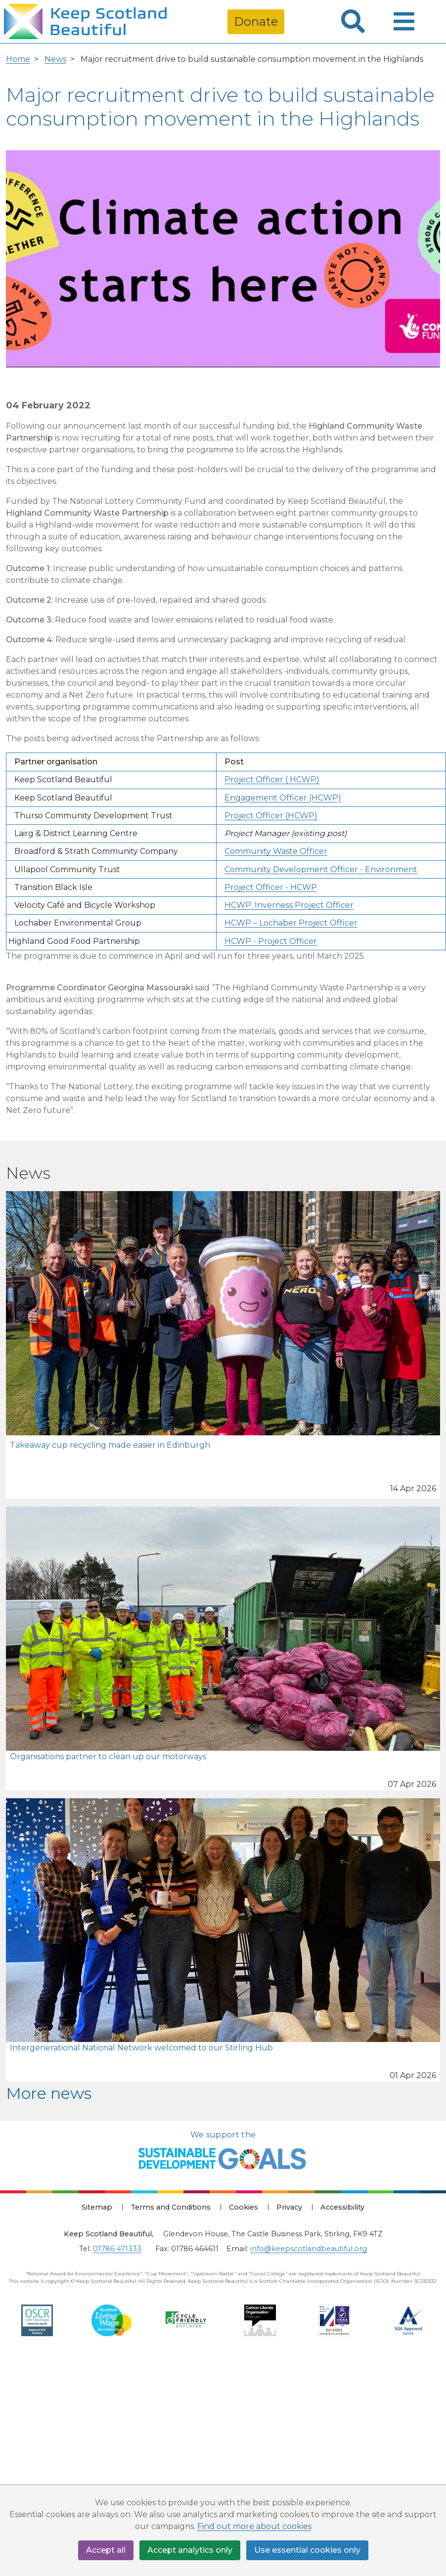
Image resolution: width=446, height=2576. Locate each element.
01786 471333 (117, 2248)
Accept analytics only (189, 2550)
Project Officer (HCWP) (270, 815)
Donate (256, 21)
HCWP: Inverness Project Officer (289, 905)
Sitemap (97, 2207)
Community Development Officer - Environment (320, 869)
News (55, 59)
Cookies (243, 2207)
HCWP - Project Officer (270, 941)
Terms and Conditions (171, 2207)
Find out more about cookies (254, 2526)
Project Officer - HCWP (270, 887)
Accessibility (342, 2207)
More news (48, 2093)
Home (18, 59)
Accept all (106, 2550)
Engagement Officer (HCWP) (282, 797)
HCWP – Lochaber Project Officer (290, 923)
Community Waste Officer (275, 851)
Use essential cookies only (307, 2550)
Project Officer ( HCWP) (271, 779)
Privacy (289, 2207)
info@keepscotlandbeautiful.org (308, 2248)
